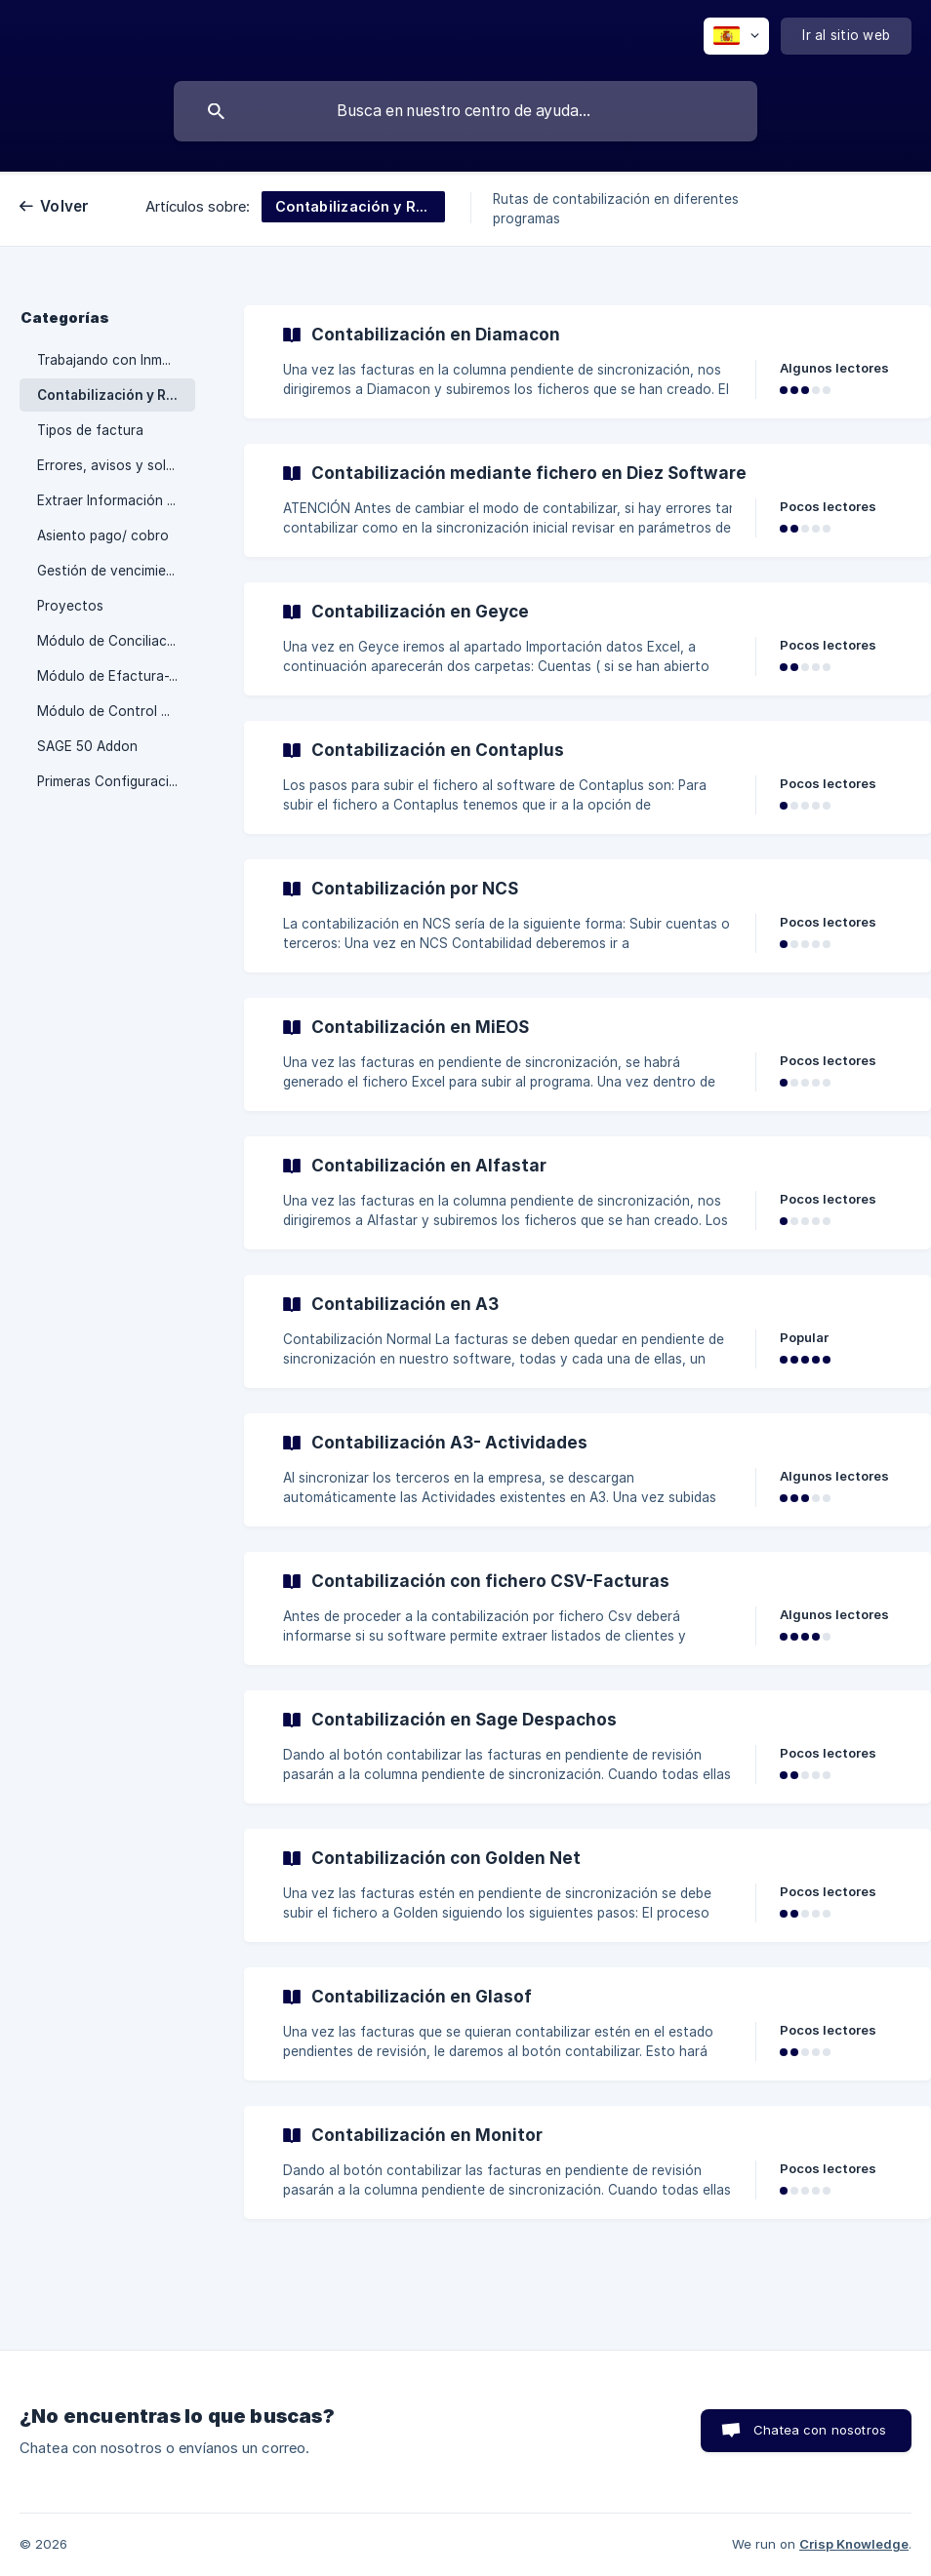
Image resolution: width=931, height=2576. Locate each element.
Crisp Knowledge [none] (854, 2544)
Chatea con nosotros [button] (819, 2429)
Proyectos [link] (70, 606)
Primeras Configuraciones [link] (116, 781)
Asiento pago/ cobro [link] (103, 535)
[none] (736, 36)
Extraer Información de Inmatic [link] (116, 500)
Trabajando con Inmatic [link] (111, 360)
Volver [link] (65, 206)
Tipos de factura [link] (90, 430)
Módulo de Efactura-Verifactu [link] (116, 676)
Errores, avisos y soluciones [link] (116, 465)
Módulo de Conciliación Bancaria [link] (116, 641)
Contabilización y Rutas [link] (116, 395)
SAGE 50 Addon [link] (87, 746)
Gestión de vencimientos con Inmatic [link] (116, 570)
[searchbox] (465, 111)
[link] (587, 361)
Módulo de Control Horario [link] (116, 711)
